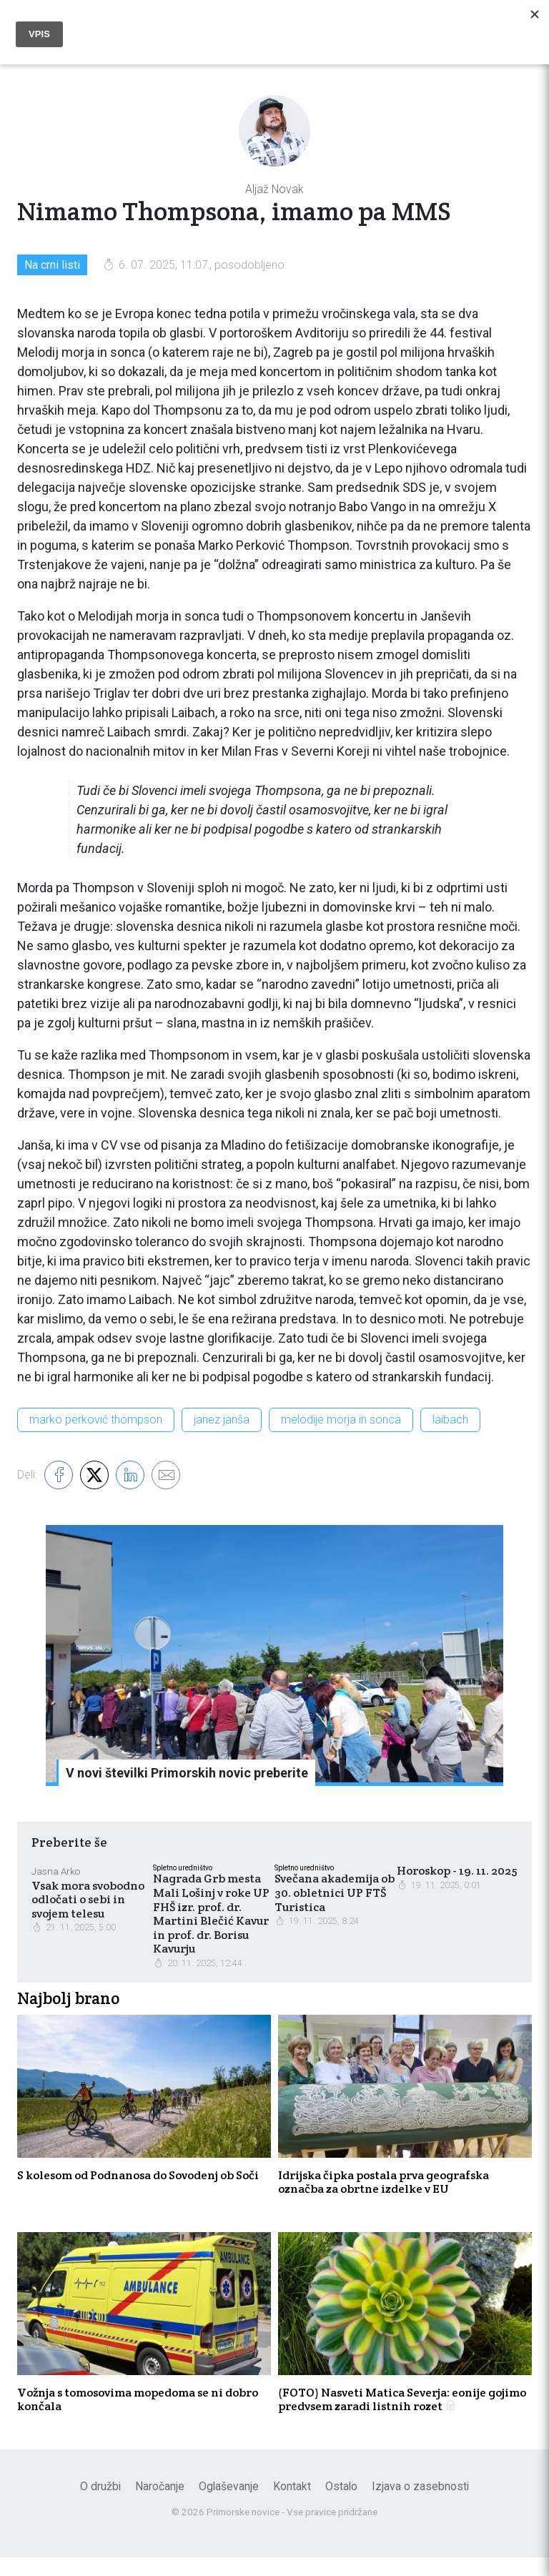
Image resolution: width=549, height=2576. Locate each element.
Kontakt (292, 2505)
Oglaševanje (229, 2505)
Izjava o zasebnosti (420, 2505)
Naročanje (159, 2505)
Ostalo (341, 2505)
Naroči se (411, 17)
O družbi (100, 2505)
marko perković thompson (95, 1424)
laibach (450, 1424)
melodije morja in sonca (341, 1424)
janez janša (221, 1424)
